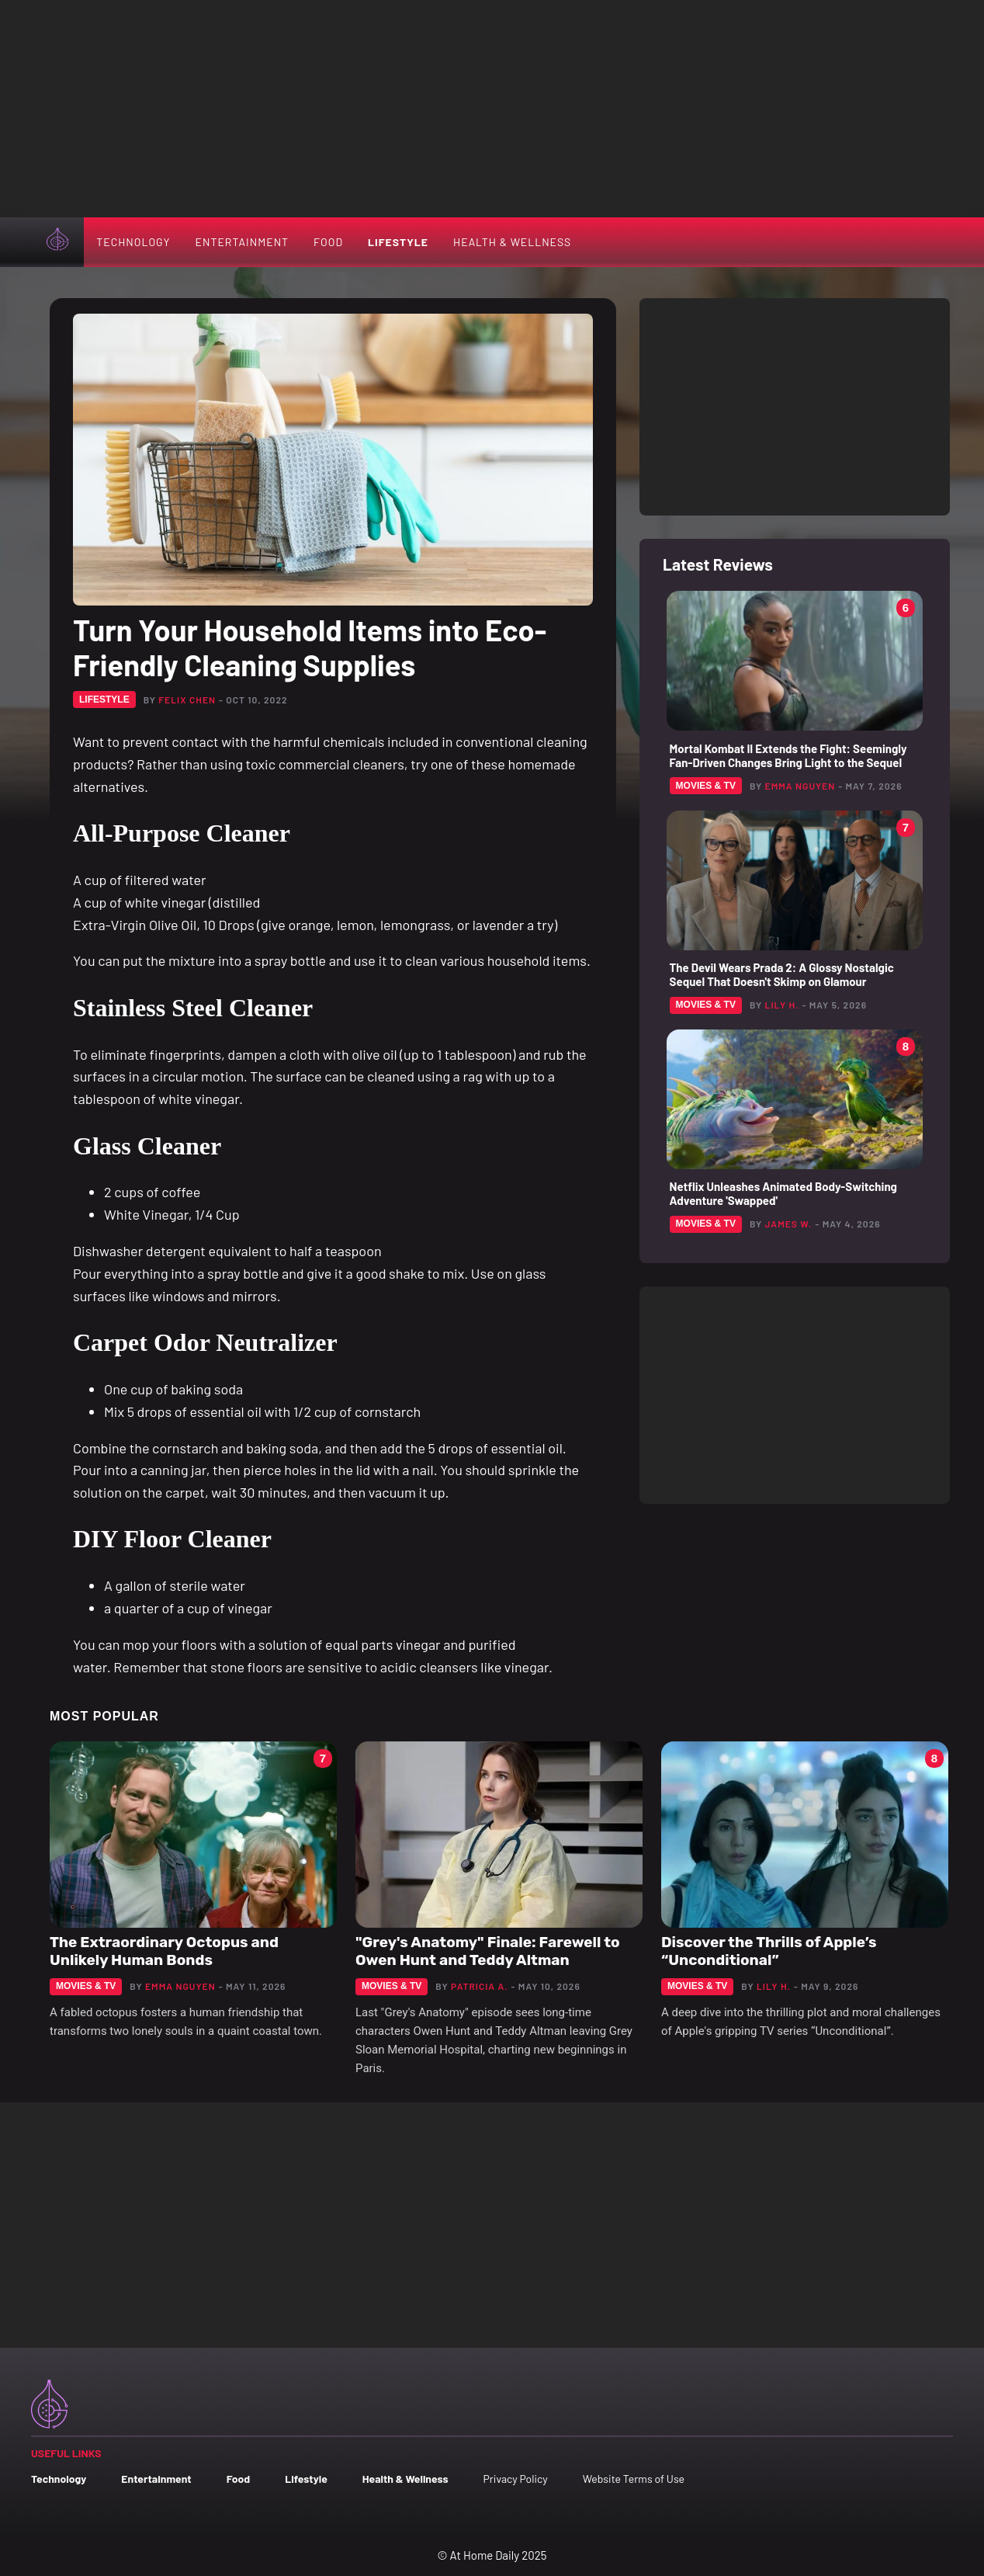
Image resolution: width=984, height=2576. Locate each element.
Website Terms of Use (633, 2478)
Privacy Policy (515, 2478)
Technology (133, 241)
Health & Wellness (512, 241)
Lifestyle (398, 241)
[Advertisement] (492, 108)
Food (328, 241)
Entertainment (242, 241)
